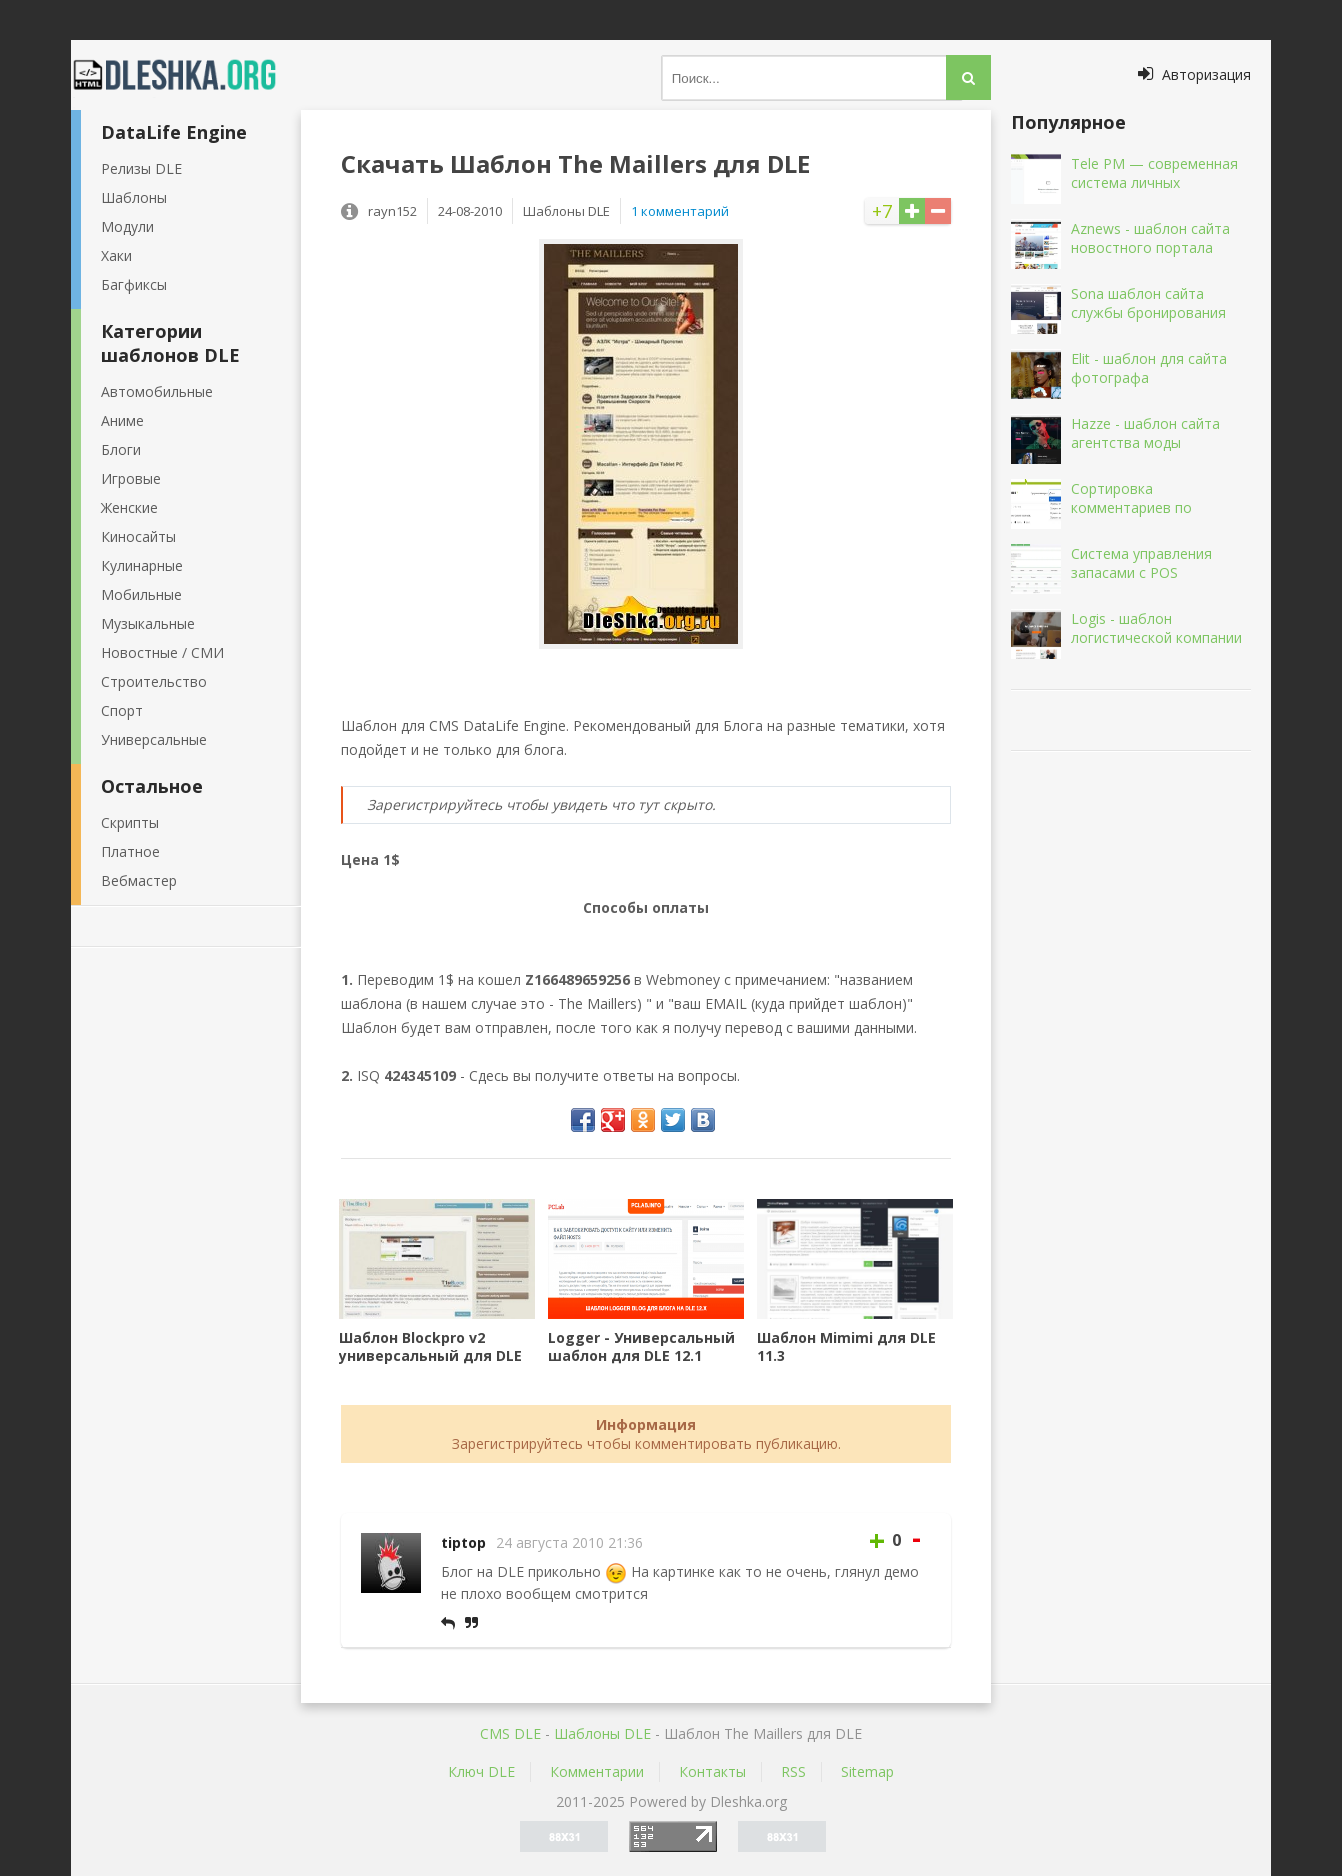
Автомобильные (157, 391)
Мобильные (141, 594)
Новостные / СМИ (162, 652)
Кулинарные (142, 565)
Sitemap (867, 1771)
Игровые (131, 478)
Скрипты (130, 822)
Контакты (712, 1771)
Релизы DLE (141, 168)
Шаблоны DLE (602, 1733)
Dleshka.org (186, 75)
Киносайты (138, 536)
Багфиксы (134, 284)
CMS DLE (510, 1733)
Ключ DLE (481, 1771)
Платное (130, 851)
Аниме (122, 420)
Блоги (121, 449)
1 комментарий (680, 211)
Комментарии (597, 1771)
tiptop (463, 1542)
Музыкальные (148, 623)
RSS (793, 1771)
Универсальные (154, 739)
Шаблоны (134, 197)
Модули (127, 226)
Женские (129, 507)
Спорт (122, 710)
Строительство (154, 681)
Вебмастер (139, 880)
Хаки (116, 255)
